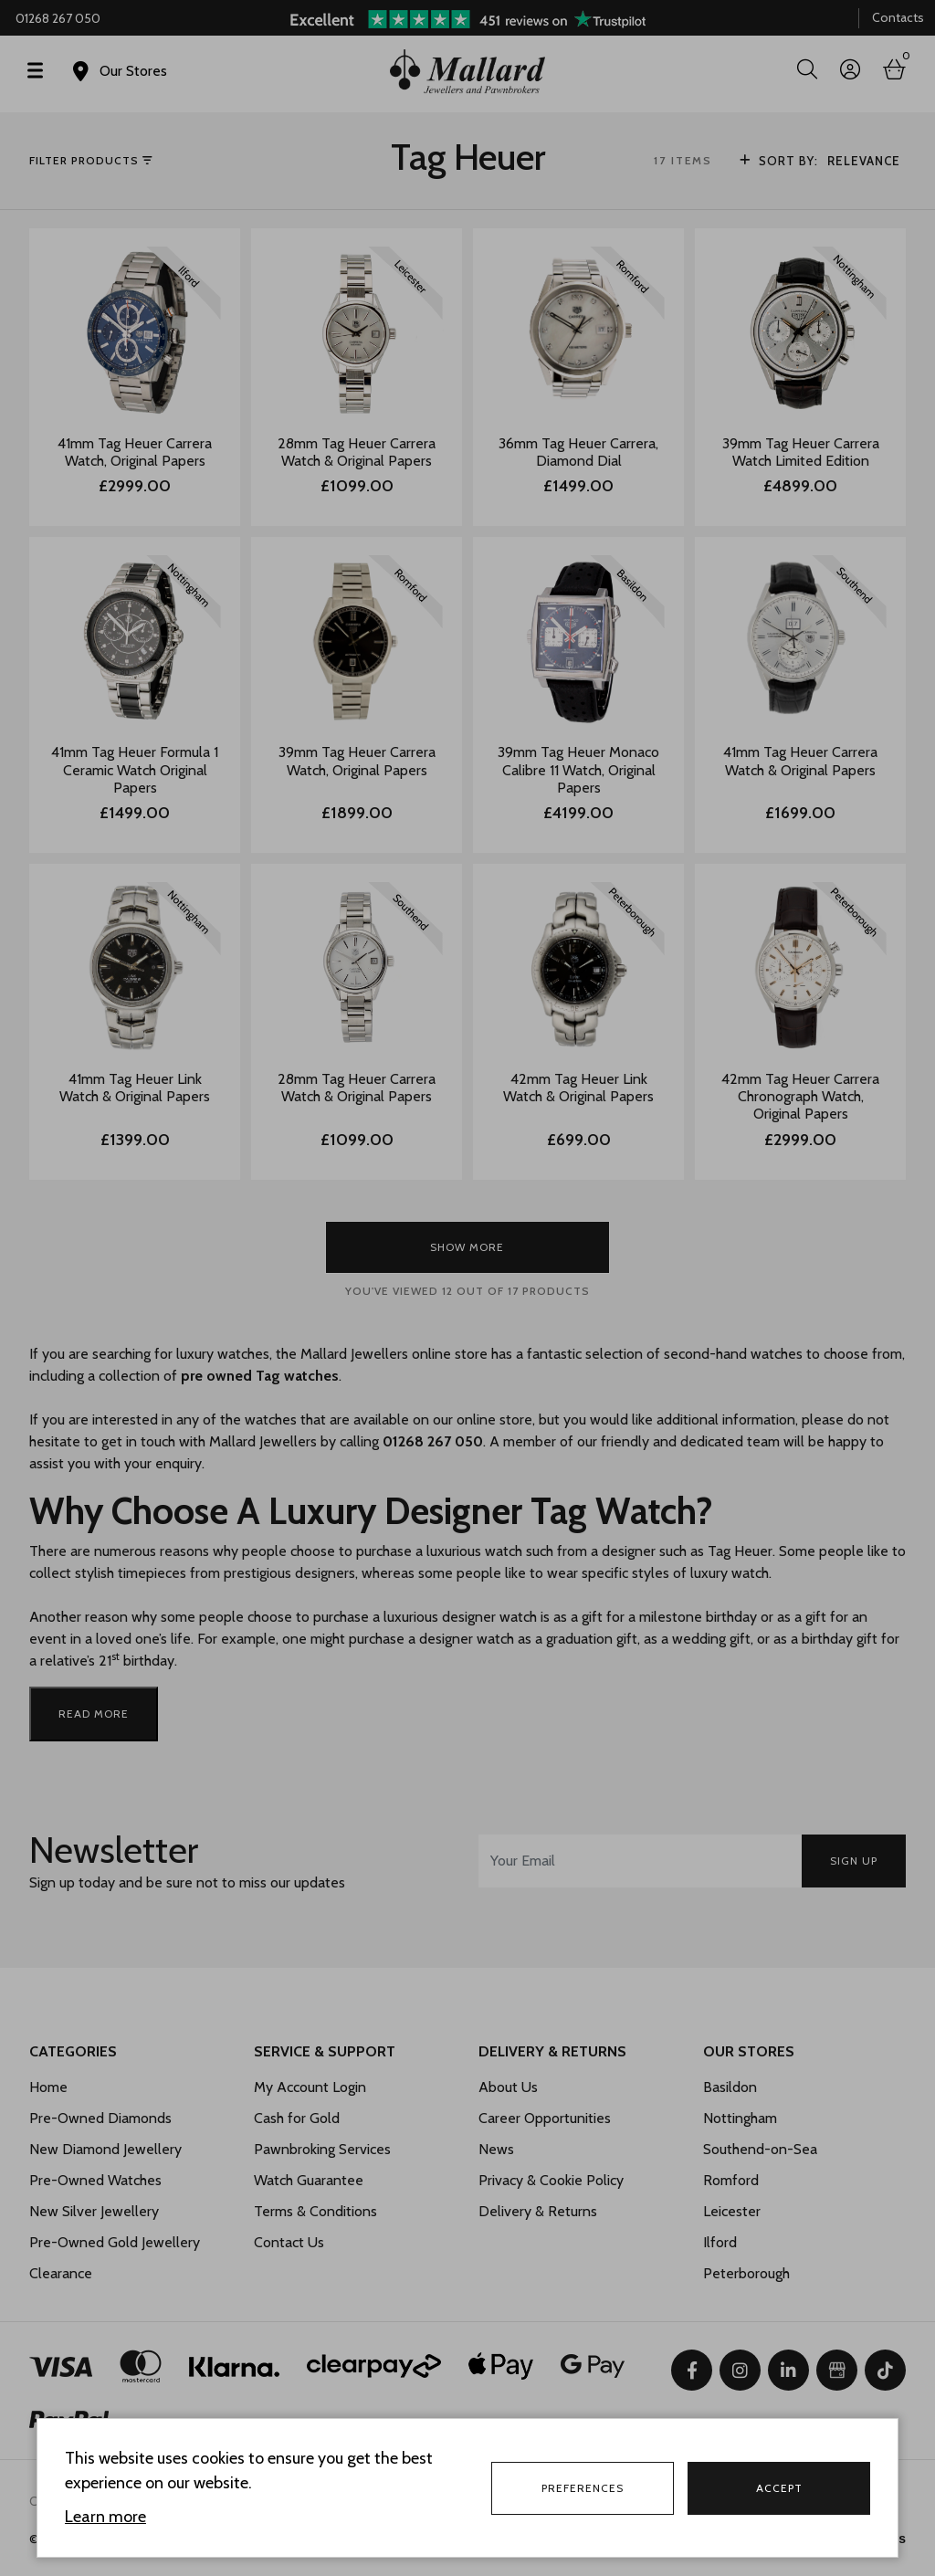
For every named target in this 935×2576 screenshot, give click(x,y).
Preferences (582, 2488)
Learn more (105, 2517)
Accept (779, 2488)
